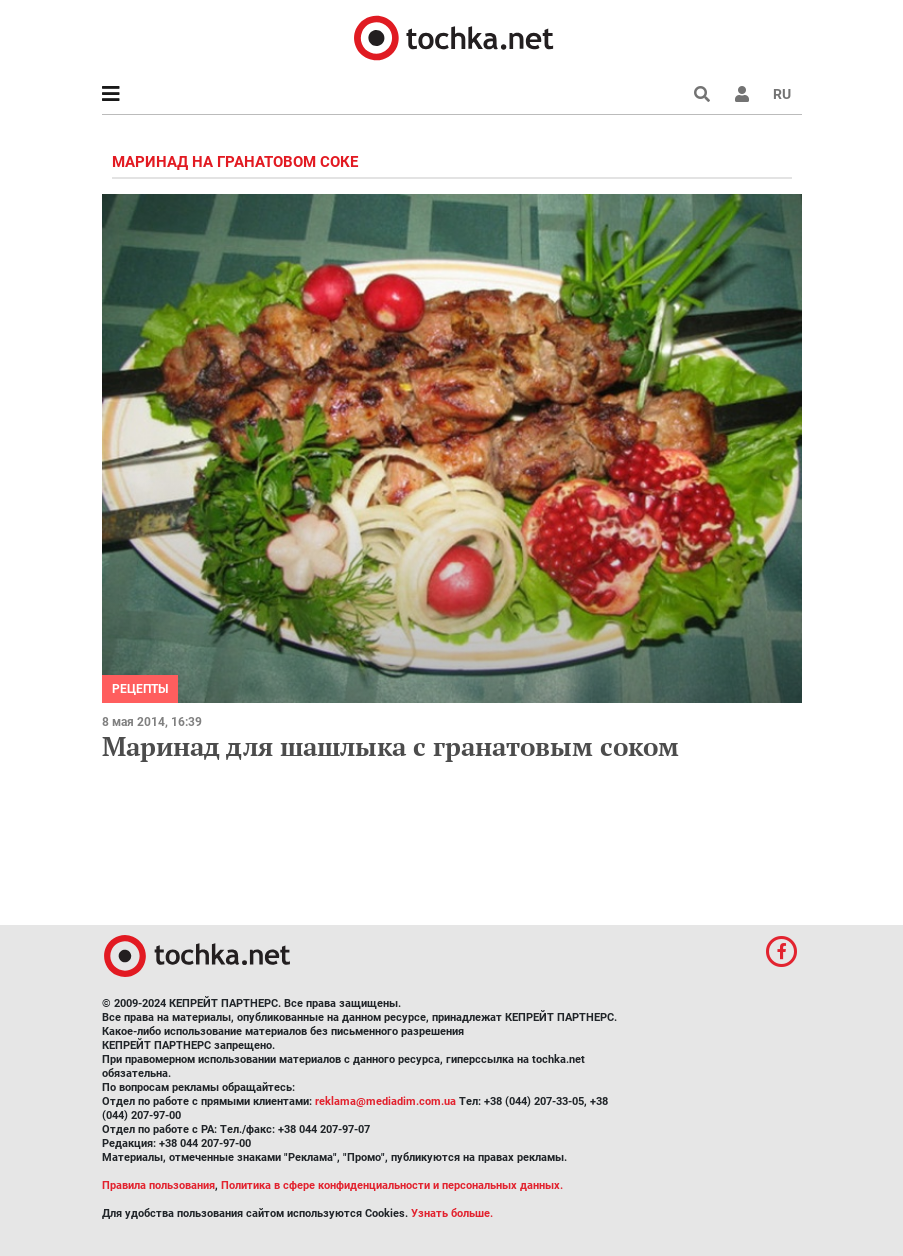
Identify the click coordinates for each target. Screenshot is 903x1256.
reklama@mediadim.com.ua (385, 1101)
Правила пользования (158, 1185)
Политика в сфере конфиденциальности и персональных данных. (392, 1185)
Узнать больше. (452, 1213)
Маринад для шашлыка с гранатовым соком (390, 746)
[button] (742, 94)
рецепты (140, 689)
